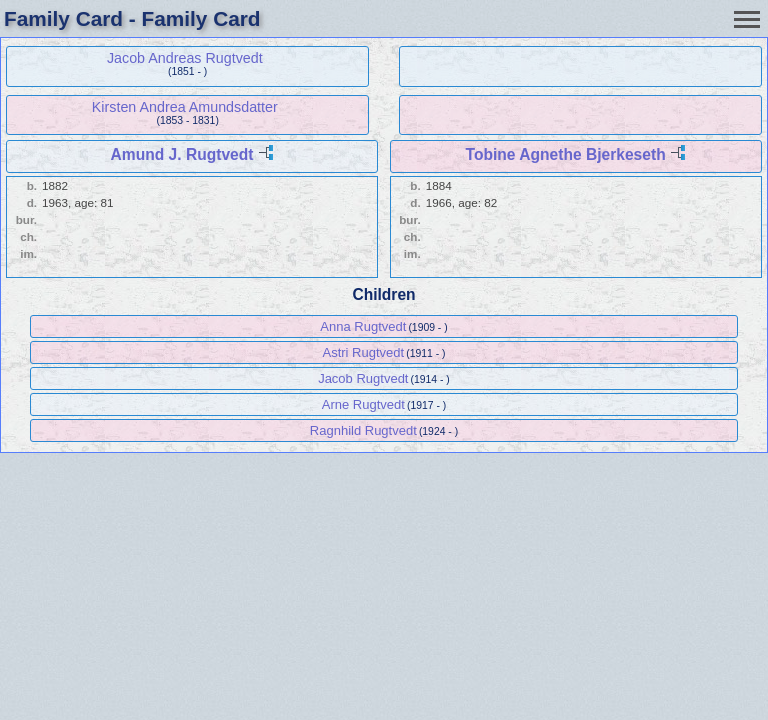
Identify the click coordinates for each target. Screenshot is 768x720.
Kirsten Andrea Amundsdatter (185, 107)
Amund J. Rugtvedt (182, 154)
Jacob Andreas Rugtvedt (185, 58)
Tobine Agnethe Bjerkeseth (566, 154)
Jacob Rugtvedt (363, 378)
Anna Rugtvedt (363, 326)
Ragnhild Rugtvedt (363, 430)
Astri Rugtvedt (363, 352)
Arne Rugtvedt (363, 404)
